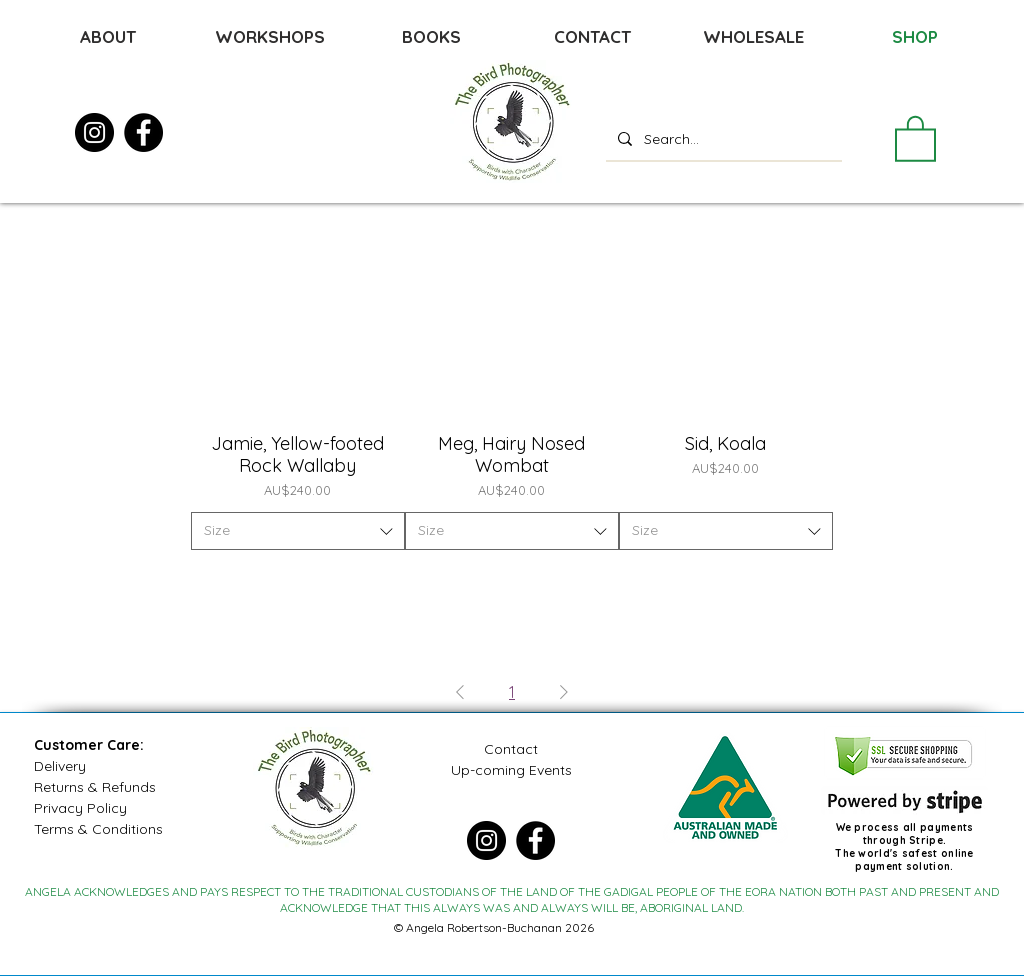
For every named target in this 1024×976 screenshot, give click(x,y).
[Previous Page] (460, 692)
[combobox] (298, 531)
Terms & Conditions (98, 829)
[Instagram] (94, 132)
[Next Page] (564, 692)
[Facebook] (143, 132)
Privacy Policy (80, 808)
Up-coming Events (511, 770)
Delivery (60, 766)
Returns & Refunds (95, 787)
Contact (511, 749)
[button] (915, 137)
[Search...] (722, 138)
